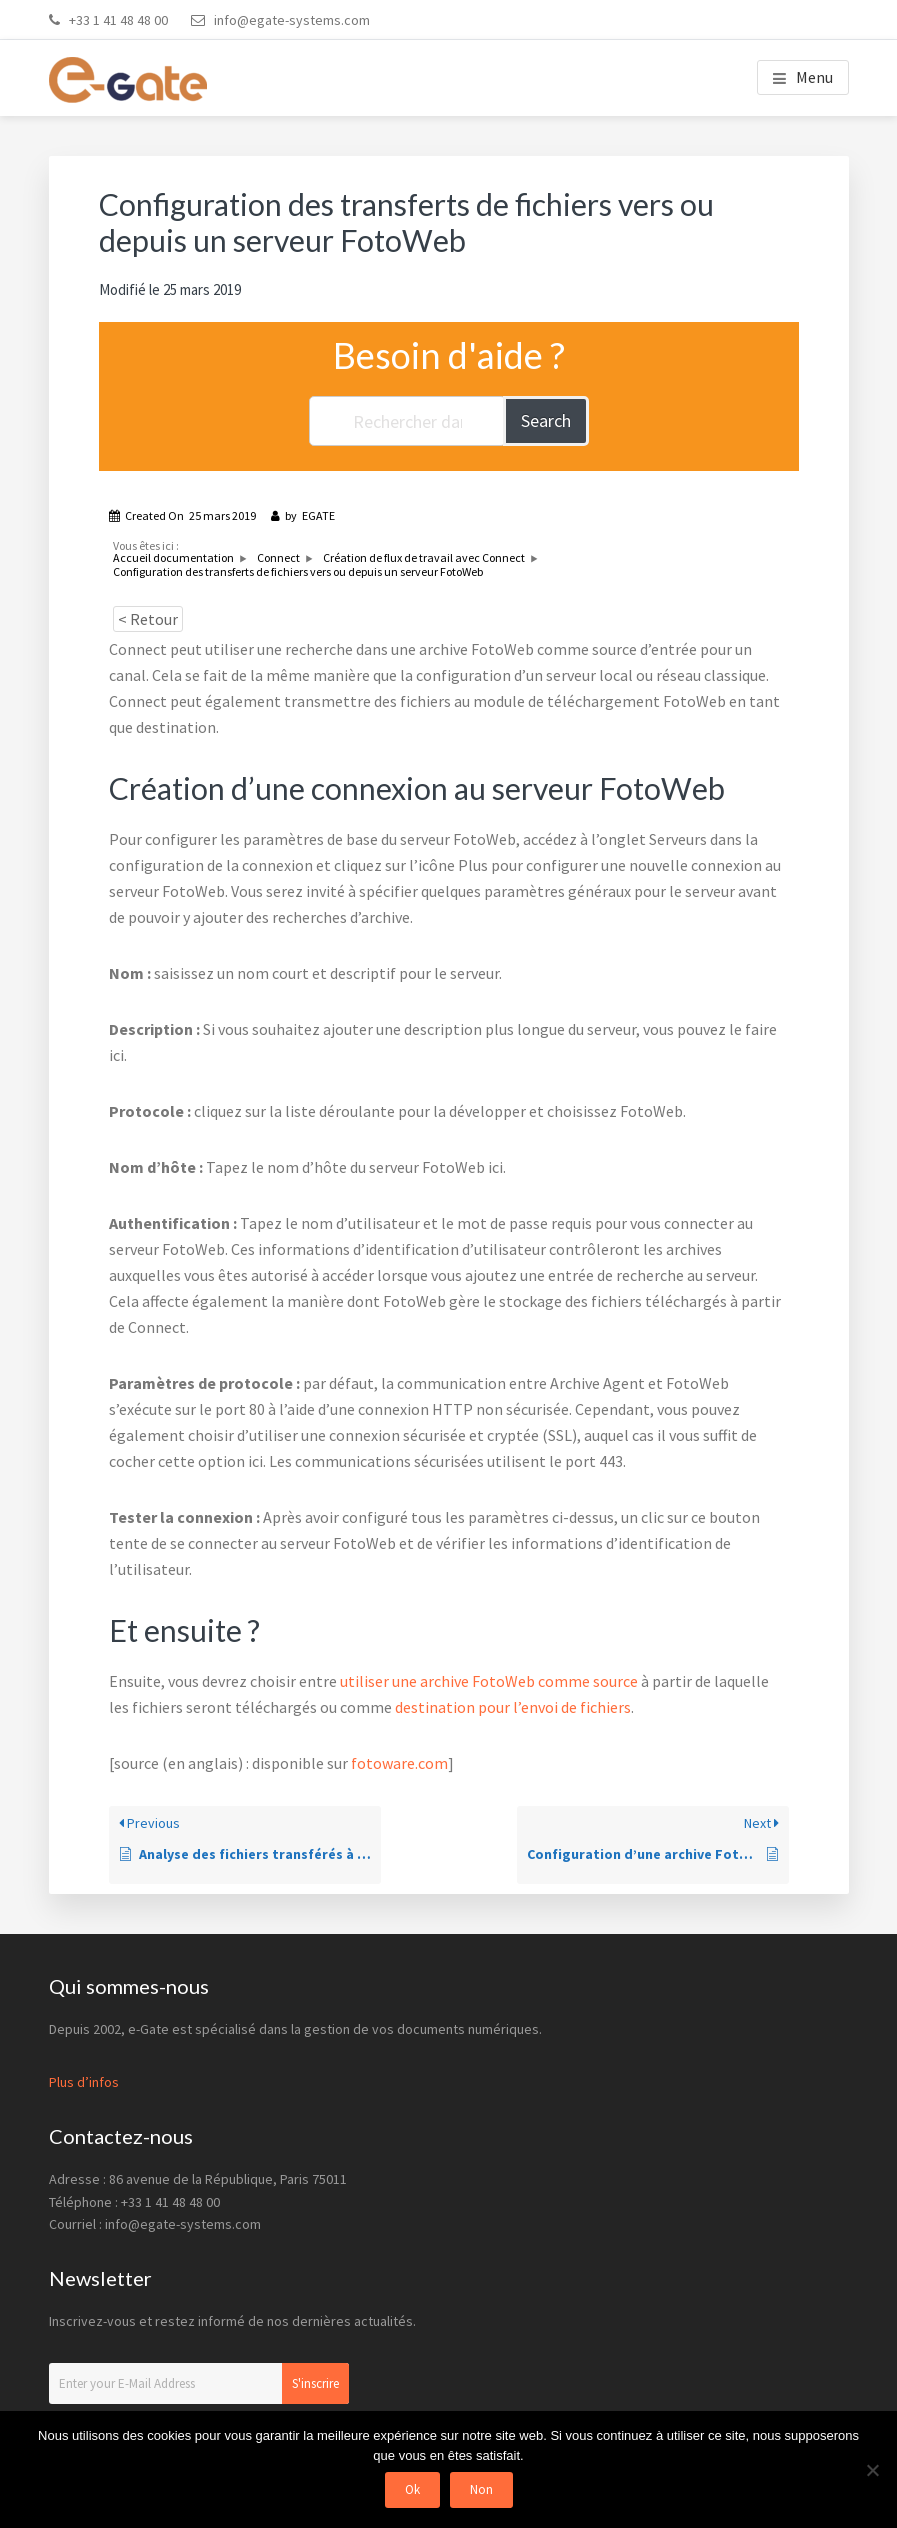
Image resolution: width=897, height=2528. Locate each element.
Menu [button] (814, 77)
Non (481, 2489)
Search (546, 420)
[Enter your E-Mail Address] (199, 2383)
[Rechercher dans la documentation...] (407, 421)
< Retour (148, 619)
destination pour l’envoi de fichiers (513, 1707)
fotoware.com (399, 1763)
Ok (412, 2489)
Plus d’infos (84, 2082)
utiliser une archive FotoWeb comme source (489, 1681)
